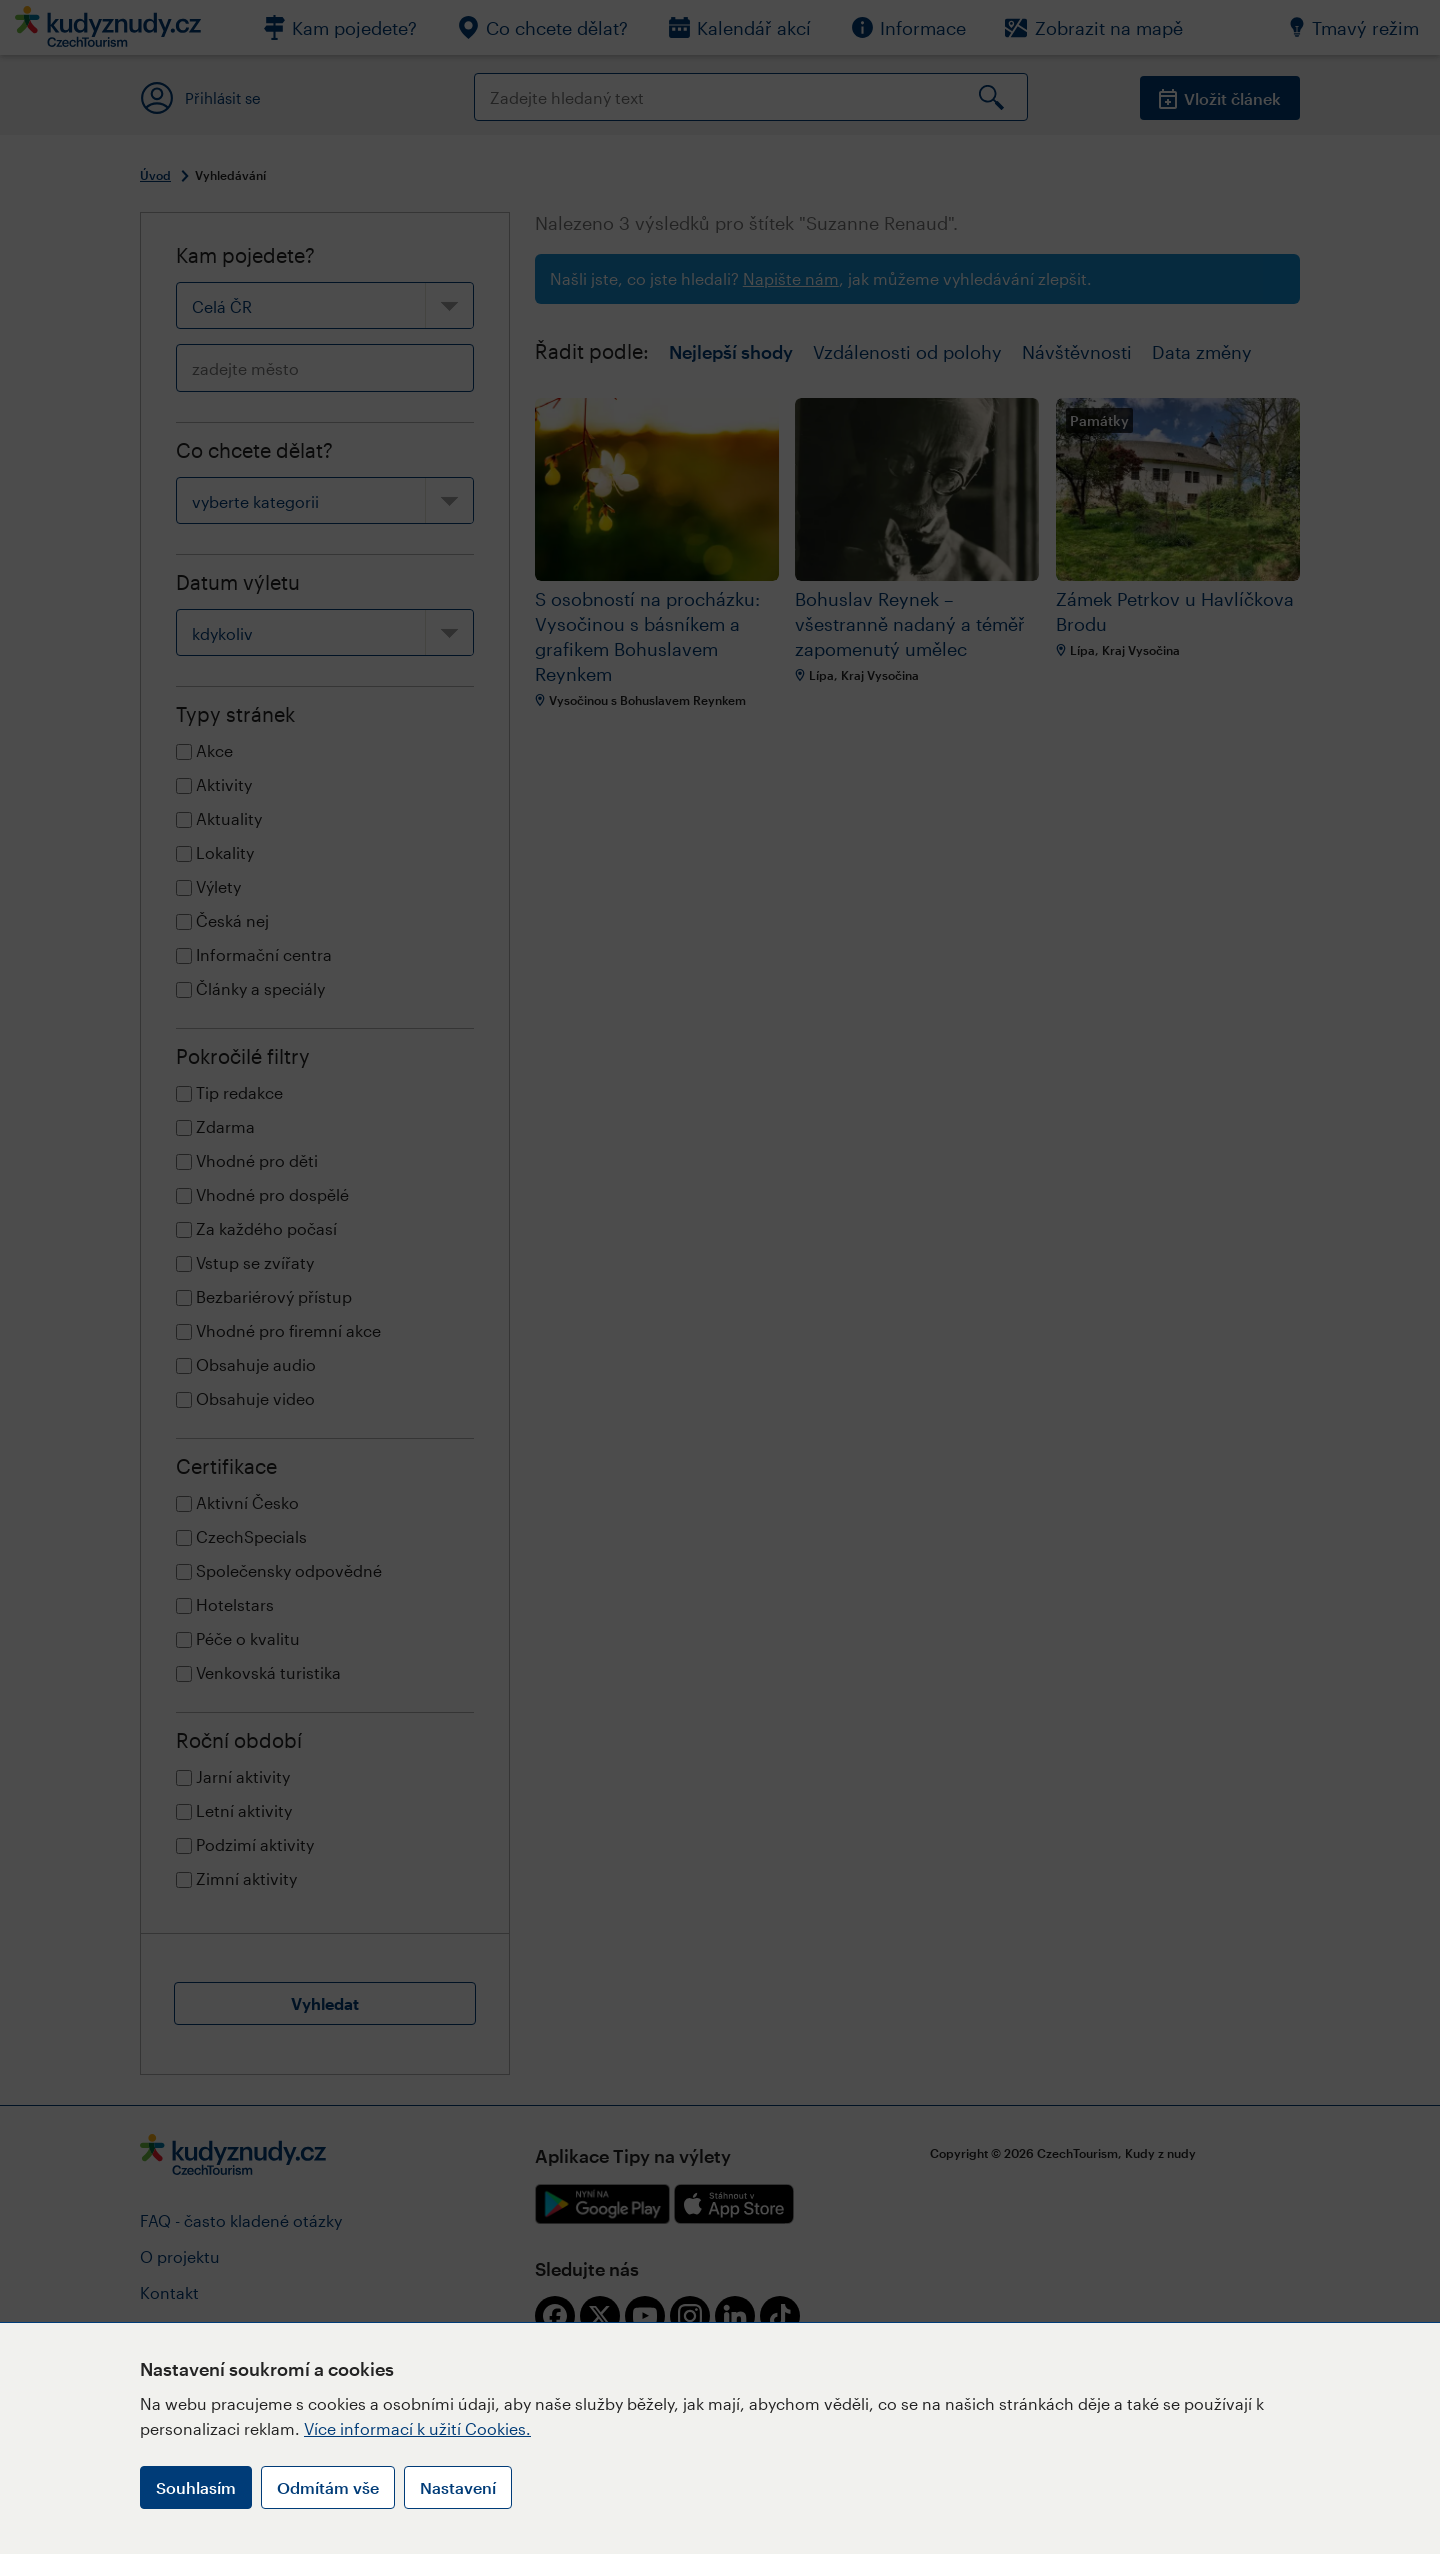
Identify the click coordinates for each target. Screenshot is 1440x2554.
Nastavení (458, 2487)
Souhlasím (196, 2487)
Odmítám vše (328, 2487)
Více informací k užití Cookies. (417, 2428)
